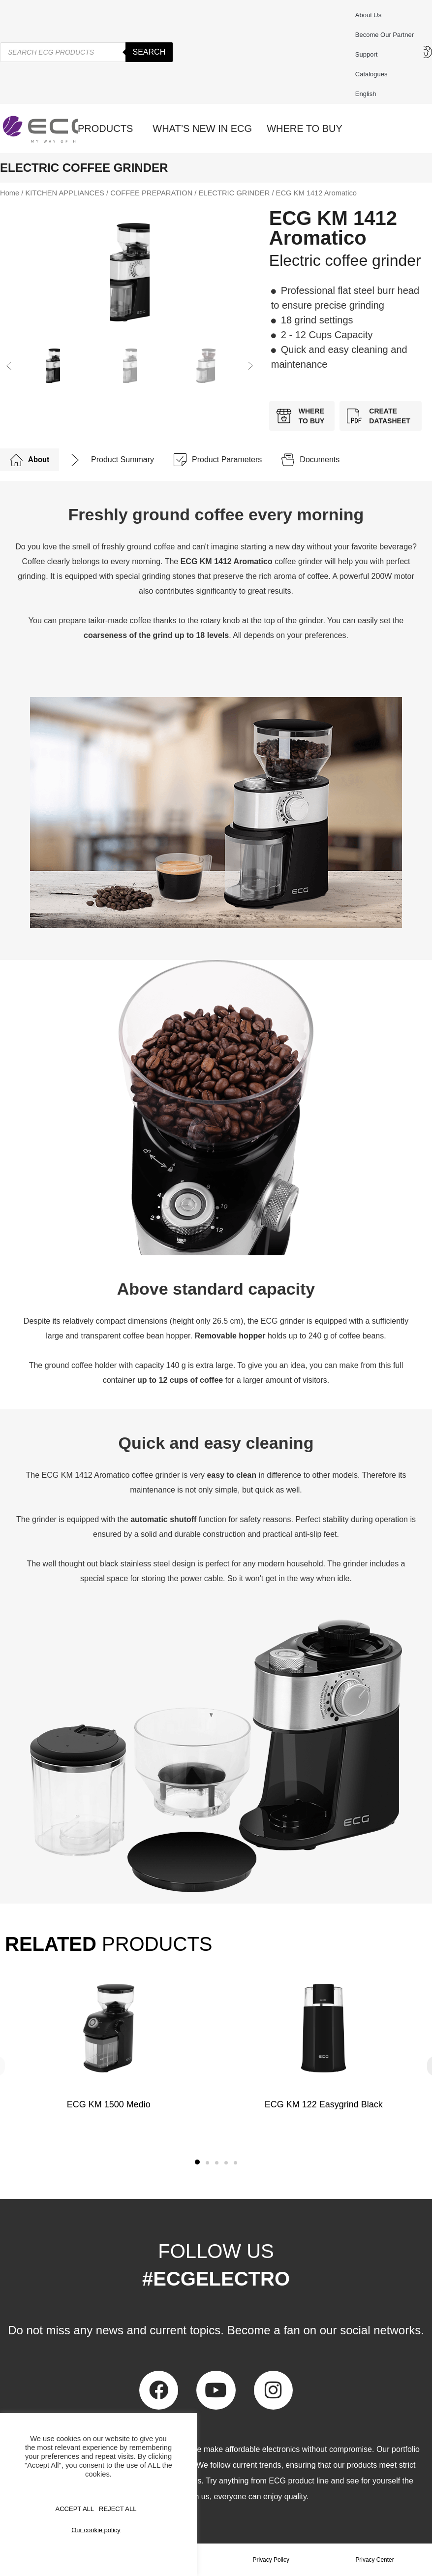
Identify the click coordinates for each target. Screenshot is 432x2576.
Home (9, 193)
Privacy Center (374, 2559)
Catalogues (371, 74)
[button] (9, 366)
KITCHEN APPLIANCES (65, 193)
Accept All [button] (75, 2508)
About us (368, 15)
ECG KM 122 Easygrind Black (323, 2104)
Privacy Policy (270, 2559)
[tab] (29, 459)
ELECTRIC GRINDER (234, 193)
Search (149, 52)
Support (369, 55)
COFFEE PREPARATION (151, 193)
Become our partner (384, 34)
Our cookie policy (96, 2530)
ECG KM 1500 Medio (109, 2104)
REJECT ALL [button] (117, 2508)
